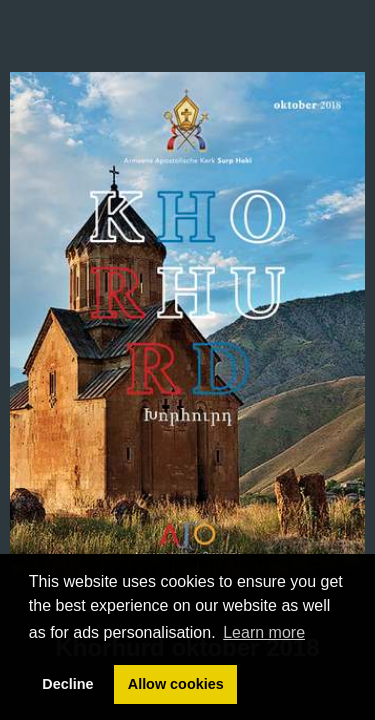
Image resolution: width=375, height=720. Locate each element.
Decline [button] (67, 684)
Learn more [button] (264, 632)
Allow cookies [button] (176, 684)
